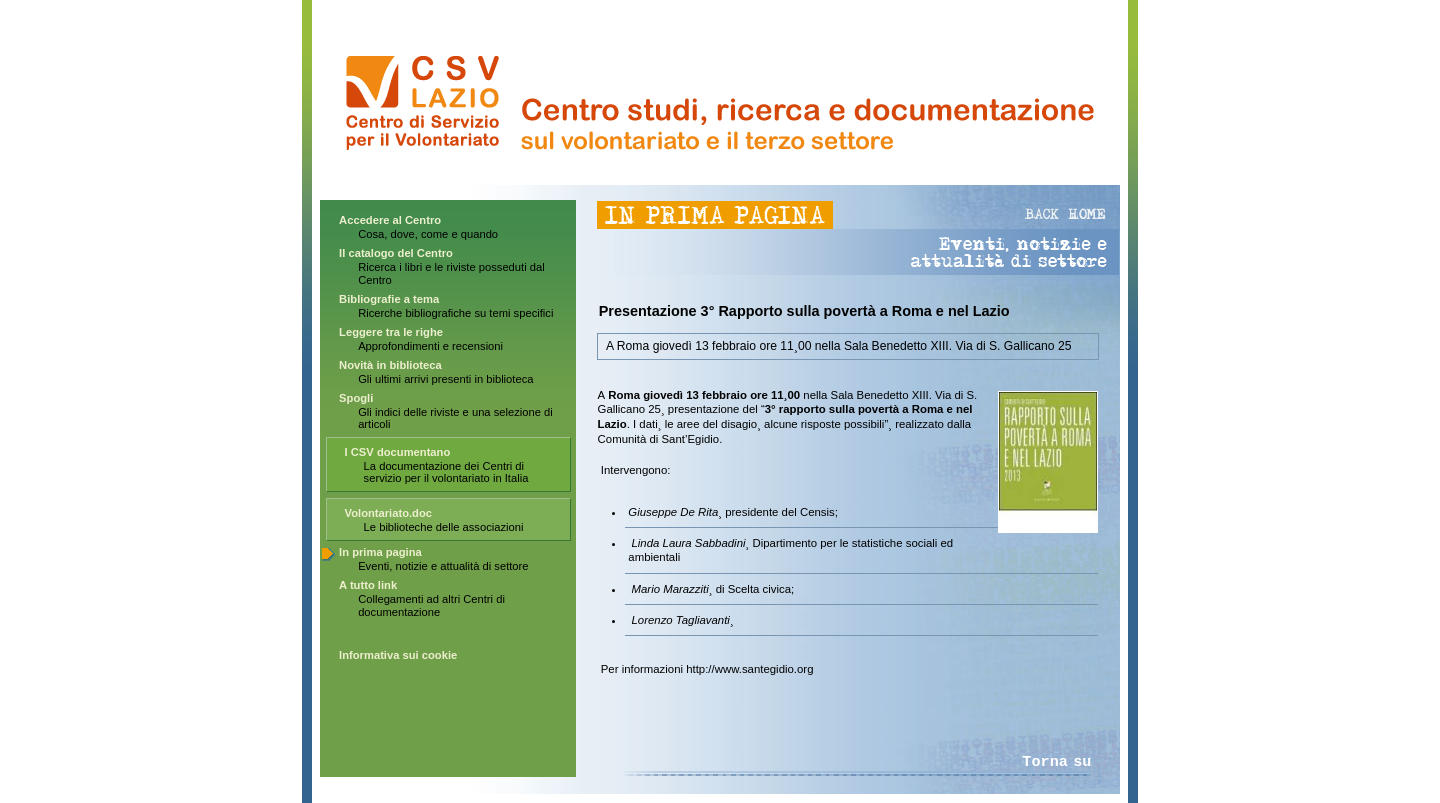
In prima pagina (380, 552)
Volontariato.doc (388, 513)
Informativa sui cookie (398, 655)
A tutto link (368, 585)
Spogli (356, 398)
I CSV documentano (398, 452)
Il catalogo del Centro (396, 253)
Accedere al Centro (390, 220)
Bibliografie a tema (389, 299)
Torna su (1056, 762)
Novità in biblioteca (390, 365)
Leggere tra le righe (391, 332)
